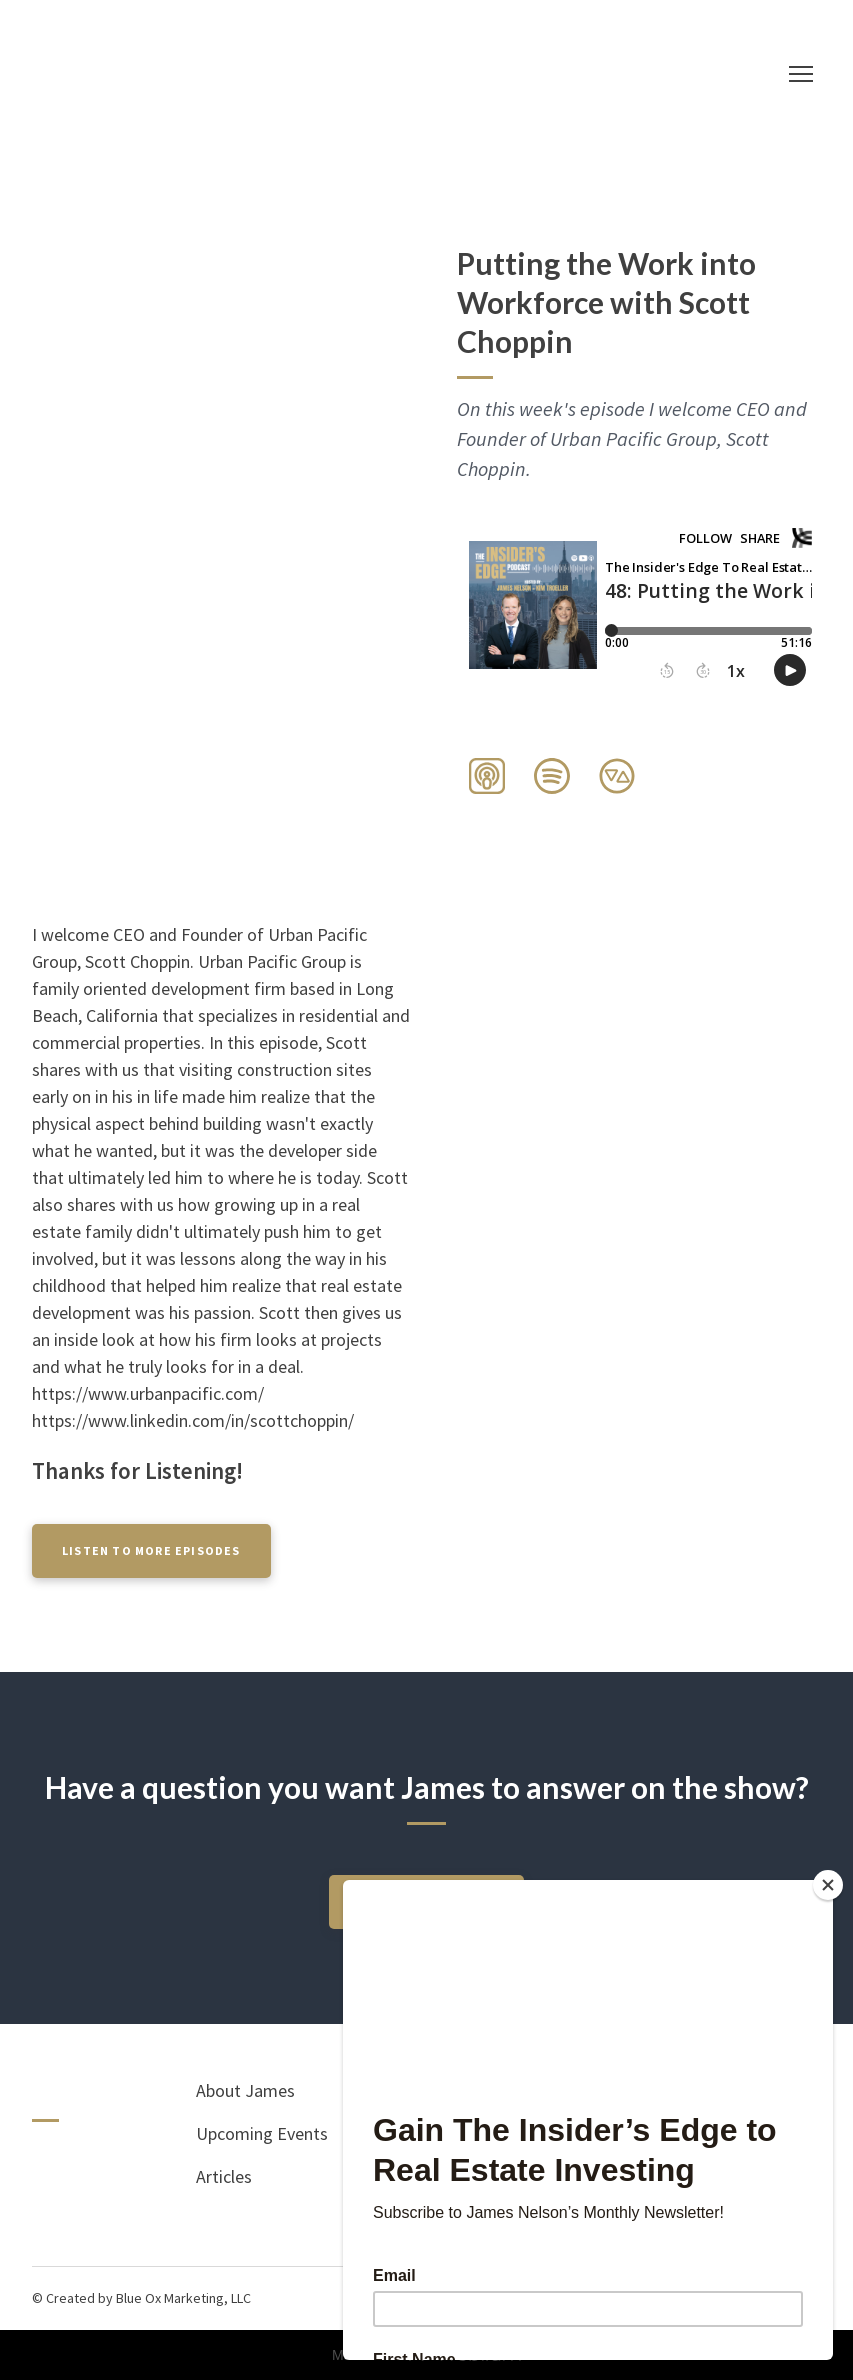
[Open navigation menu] (801, 74)
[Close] (828, 1885)
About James (245, 2090)
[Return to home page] (406, 73)
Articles (224, 2176)
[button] (487, 776)
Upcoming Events (262, 2133)
